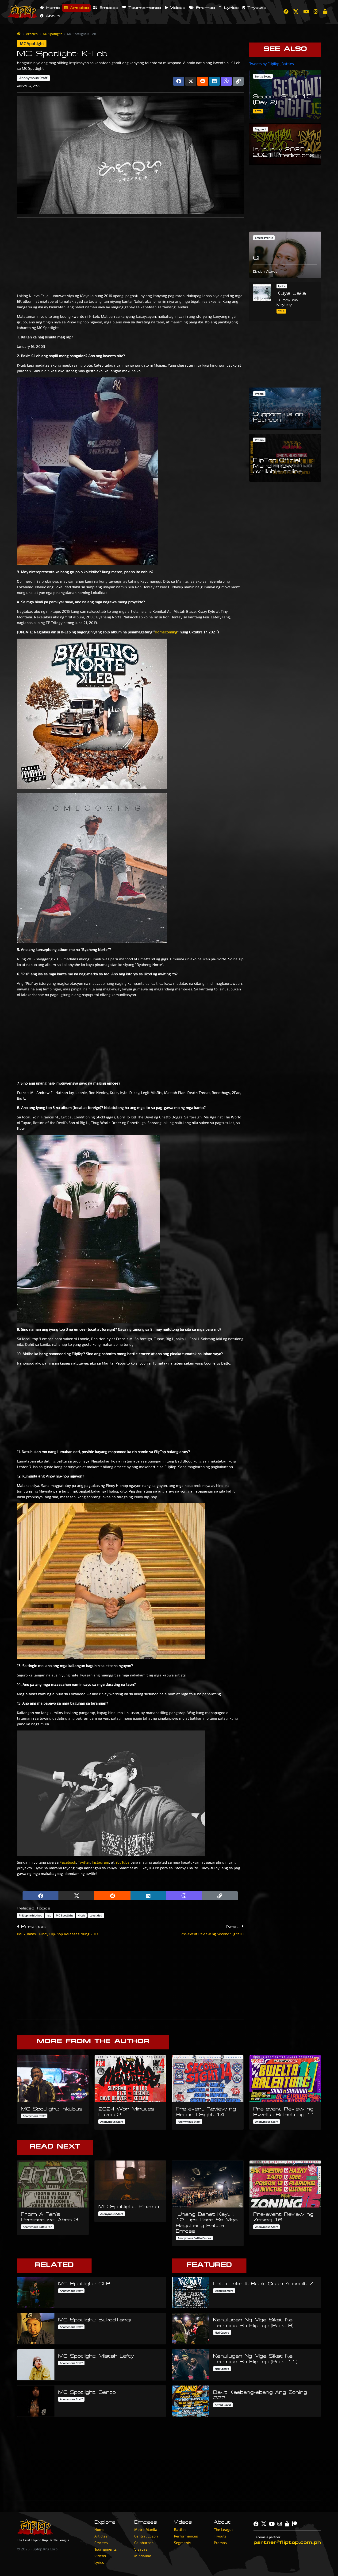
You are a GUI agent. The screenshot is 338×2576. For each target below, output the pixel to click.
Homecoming (166, 632)
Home (50, 8)
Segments (182, 2542)
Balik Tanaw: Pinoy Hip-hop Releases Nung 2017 (57, 1934)
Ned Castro (222, 2332)
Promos (202, 8)
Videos (175, 8)
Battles (180, 2529)
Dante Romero (224, 2290)
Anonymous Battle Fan (37, 2226)
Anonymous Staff (33, 78)
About (50, 16)
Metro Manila (145, 2529)
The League (224, 2529)
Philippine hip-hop (30, 1915)
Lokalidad (95, 1915)
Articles (76, 8)
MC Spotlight (52, 34)
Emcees (105, 8)
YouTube (122, 1862)
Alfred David (223, 2404)
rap (49, 1915)
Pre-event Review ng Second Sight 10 (212, 1934)
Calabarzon (144, 2542)
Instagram (100, 1862)
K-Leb (81, 1915)
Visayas (140, 2549)
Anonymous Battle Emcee (194, 2238)
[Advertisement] (130, 254)
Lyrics (229, 8)
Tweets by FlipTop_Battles (271, 63)
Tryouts (254, 8)
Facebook (68, 1862)
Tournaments (141, 8)
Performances (186, 2536)
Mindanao (142, 2555)
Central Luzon (146, 2536)
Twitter (84, 1862)
